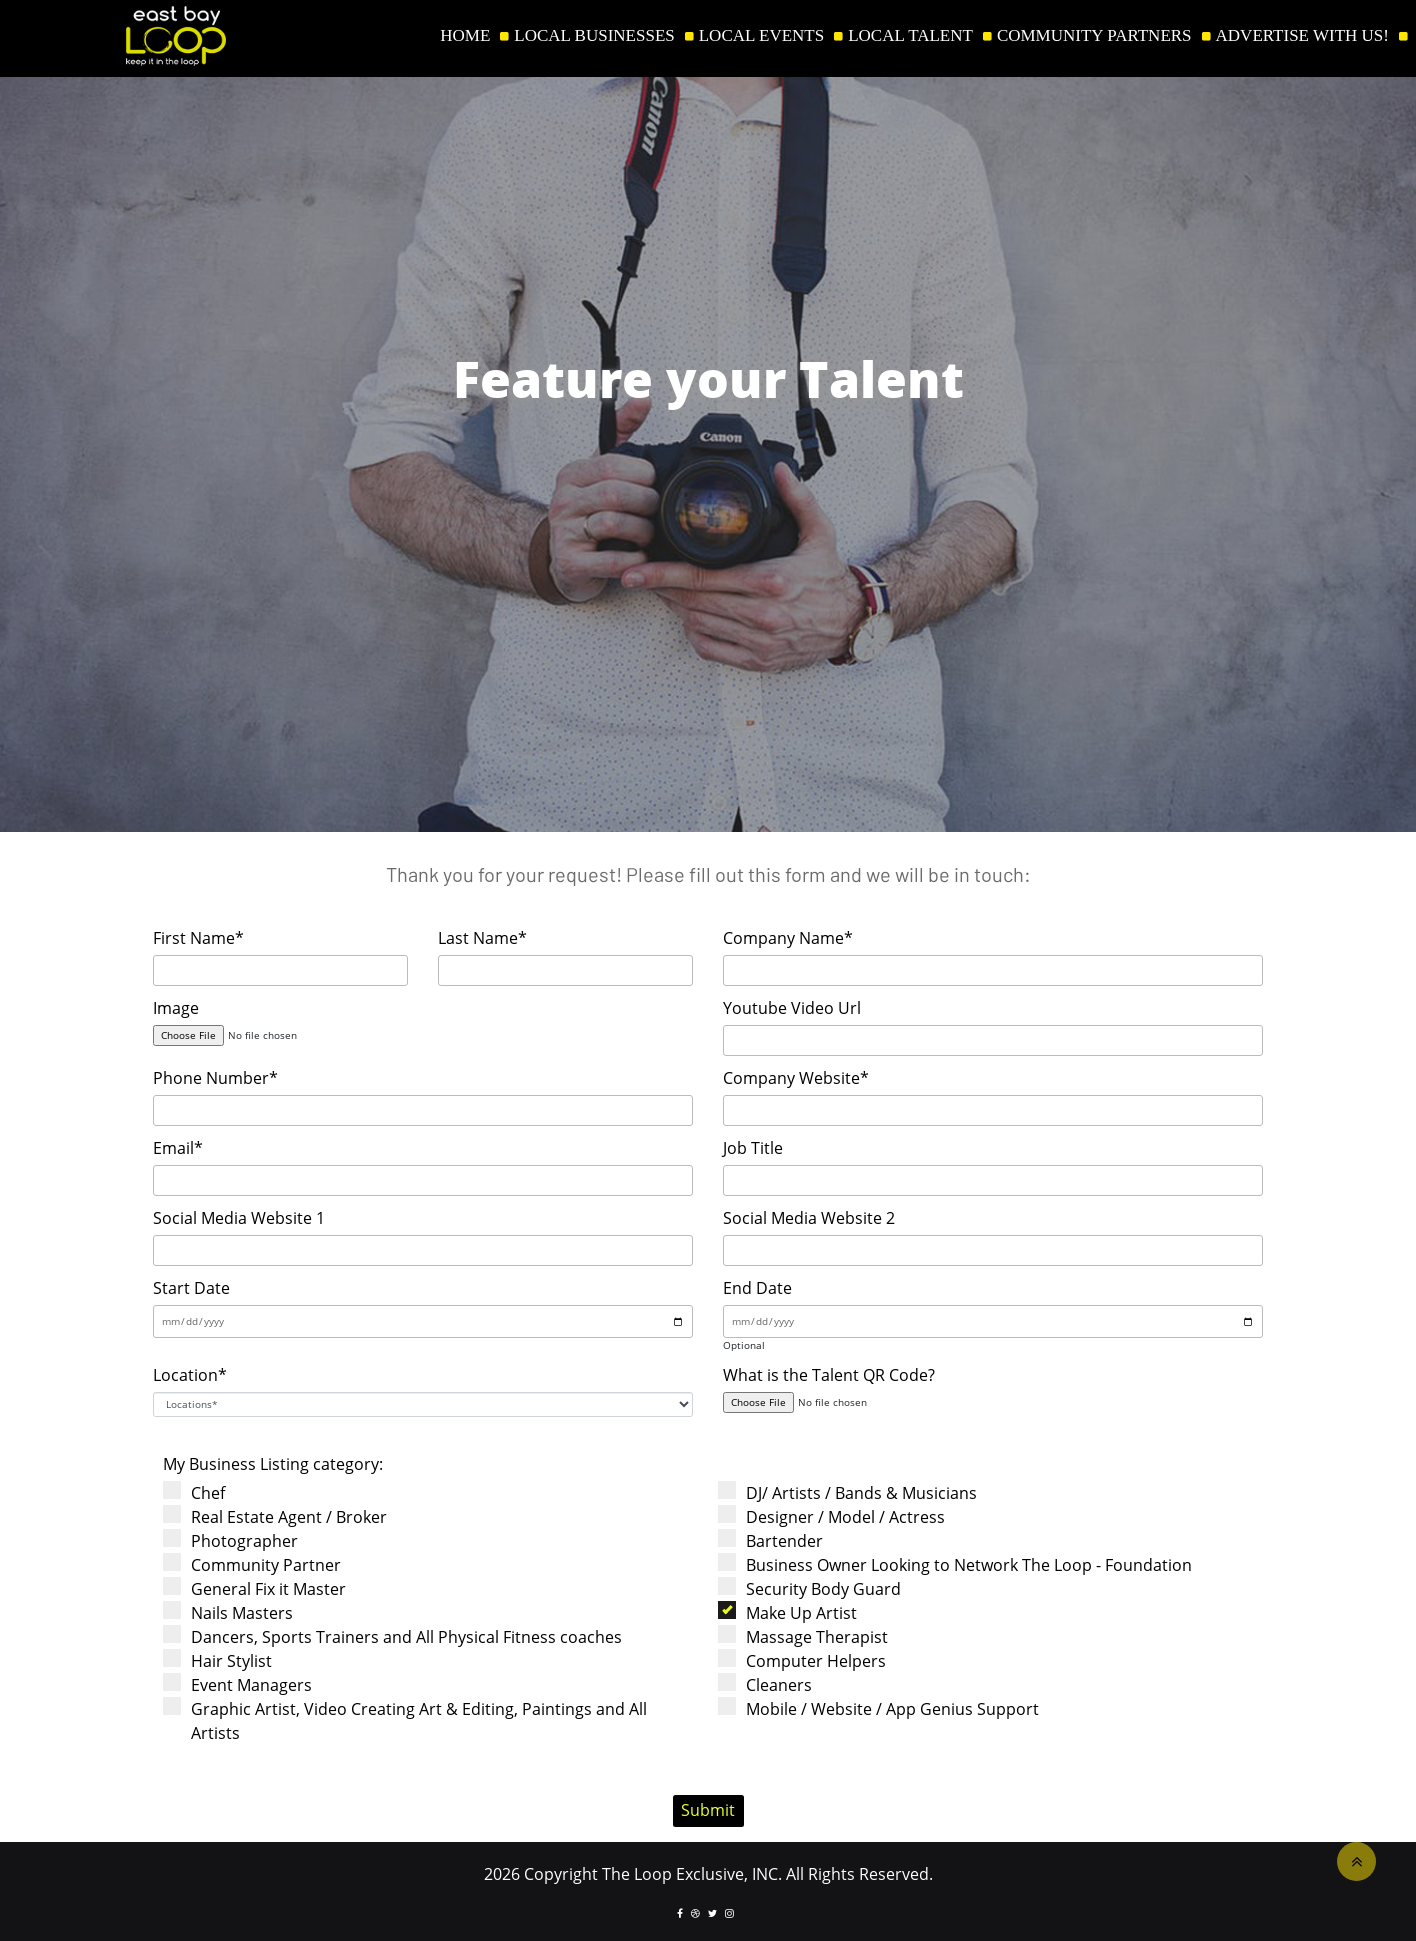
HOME (465, 36)
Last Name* (482, 938)
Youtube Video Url (792, 1008)
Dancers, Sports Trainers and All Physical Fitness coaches (399, 1636)
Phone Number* (215, 1078)
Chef (200, 1492)
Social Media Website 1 (239, 1218)
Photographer (237, 1540)
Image (176, 1008)
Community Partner (258, 1564)
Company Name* (788, 938)
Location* (190, 1375)
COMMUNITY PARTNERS (1094, 36)
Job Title (753, 1148)
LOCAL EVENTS (761, 36)
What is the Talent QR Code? (829, 1375)
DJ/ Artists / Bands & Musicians (854, 1492)
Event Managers (244, 1684)
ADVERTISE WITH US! (1302, 36)
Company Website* (796, 1078)
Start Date (191, 1288)
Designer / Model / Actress (838, 1516)
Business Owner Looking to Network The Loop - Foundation (961, 1564)
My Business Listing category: (273, 1464)
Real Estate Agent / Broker (281, 1516)
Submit (708, 1810)
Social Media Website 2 (809, 1218)
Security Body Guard (816, 1588)
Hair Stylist (224, 1660)
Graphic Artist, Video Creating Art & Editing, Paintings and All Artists (411, 1720)
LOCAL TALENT (910, 36)
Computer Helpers (808, 1660)
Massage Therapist (809, 1636)
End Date (757, 1288)
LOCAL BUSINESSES (594, 36)
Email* (178, 1148)
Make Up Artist (794, 1612)
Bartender (777, 1540)
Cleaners (771, 1684)
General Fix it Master (261, 1588)
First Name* (198, 938)
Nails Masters (234, 1612)
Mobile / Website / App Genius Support (885, 1708)
